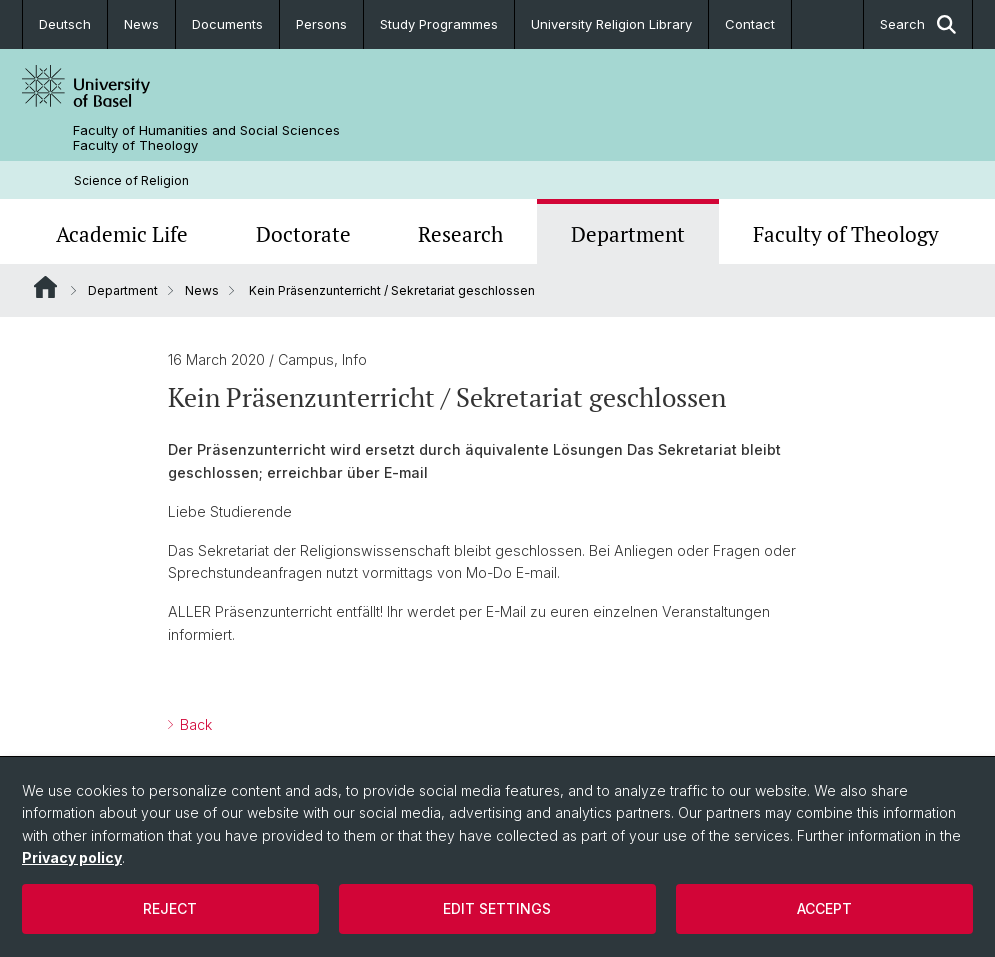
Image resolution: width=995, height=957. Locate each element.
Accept (824, 908)
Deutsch (65, 24)
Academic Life (122, 234)
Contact (750, 24)
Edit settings (497, 908)
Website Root (45, 287)
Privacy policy (72, 857)
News (141, 24)
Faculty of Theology (846, 234)
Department (628, 234)
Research (460, 234)
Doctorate (303, 234)
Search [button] (918, 24)
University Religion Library (611, 24)
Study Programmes (439, 24)
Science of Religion (131, 180)
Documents (227, 24)
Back (194, 724)
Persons (321, 24)
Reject (170, 908)
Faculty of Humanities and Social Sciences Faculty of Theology (206, 138)
